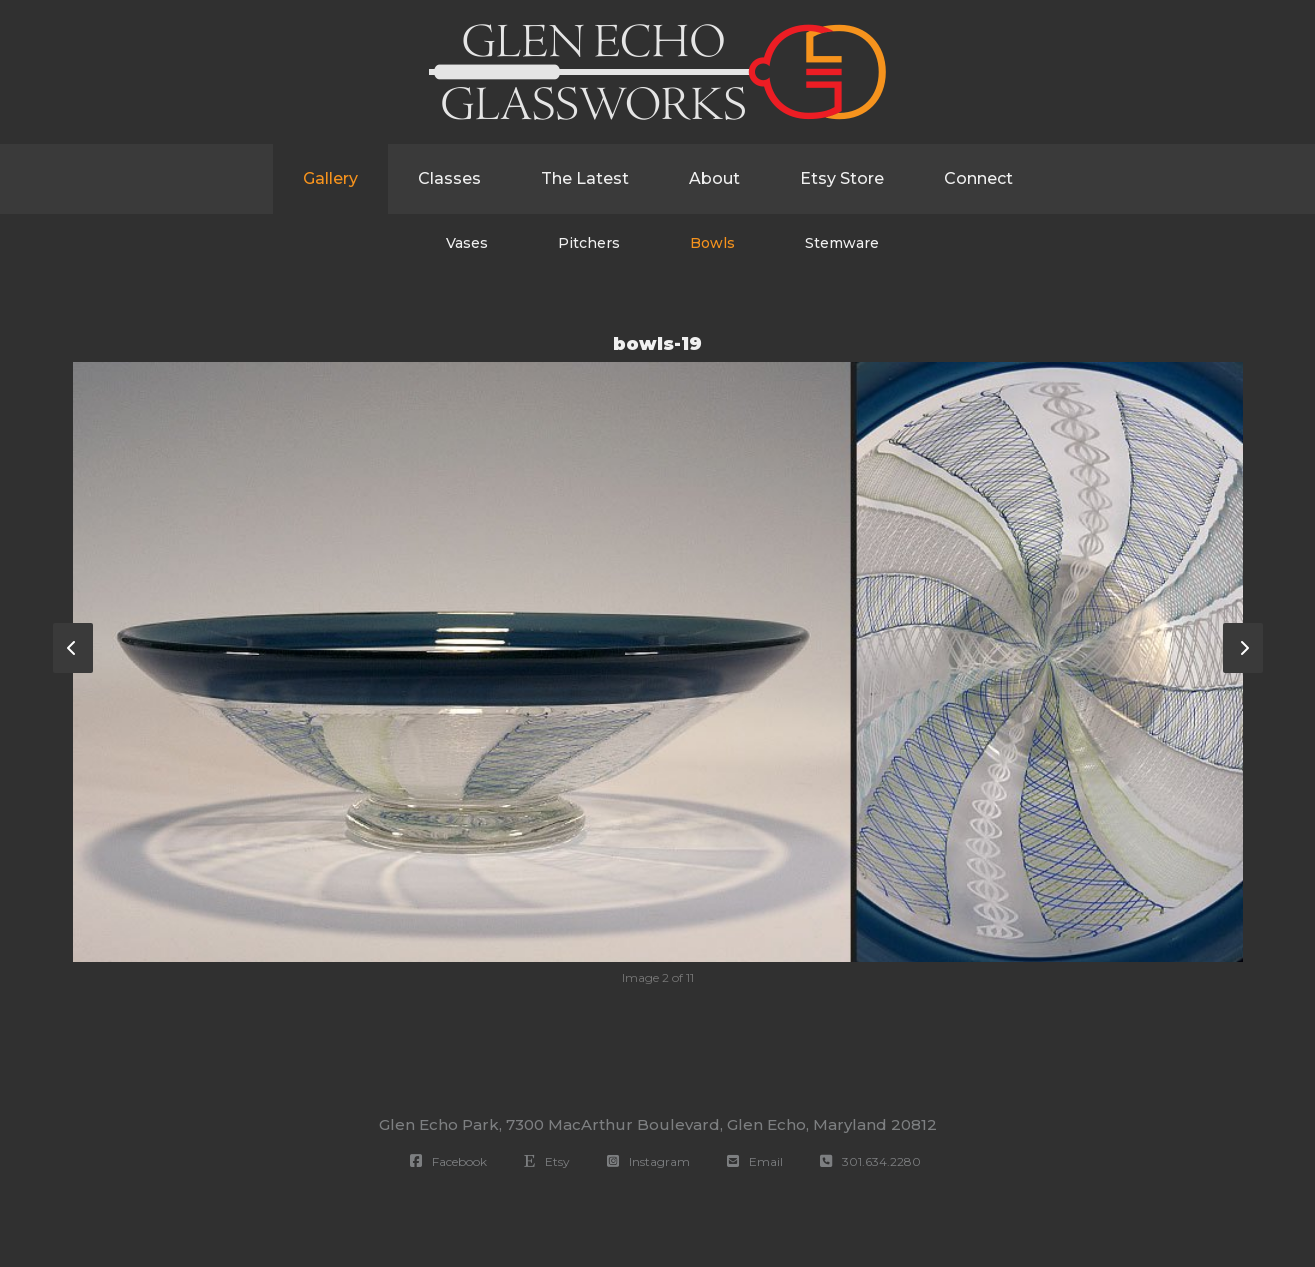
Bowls (712, 243)
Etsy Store (842, 178)
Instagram (648, 1161)
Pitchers (589, 243)
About (714, 178)
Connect (978, 178)
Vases (467, 243)
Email (755, 1161)
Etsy (547, 1161)
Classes (449, 178)
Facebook (448, 1161)
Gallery (330, 178)
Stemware (842, 243)
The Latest (585, 178)
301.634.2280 (870, 1161)
